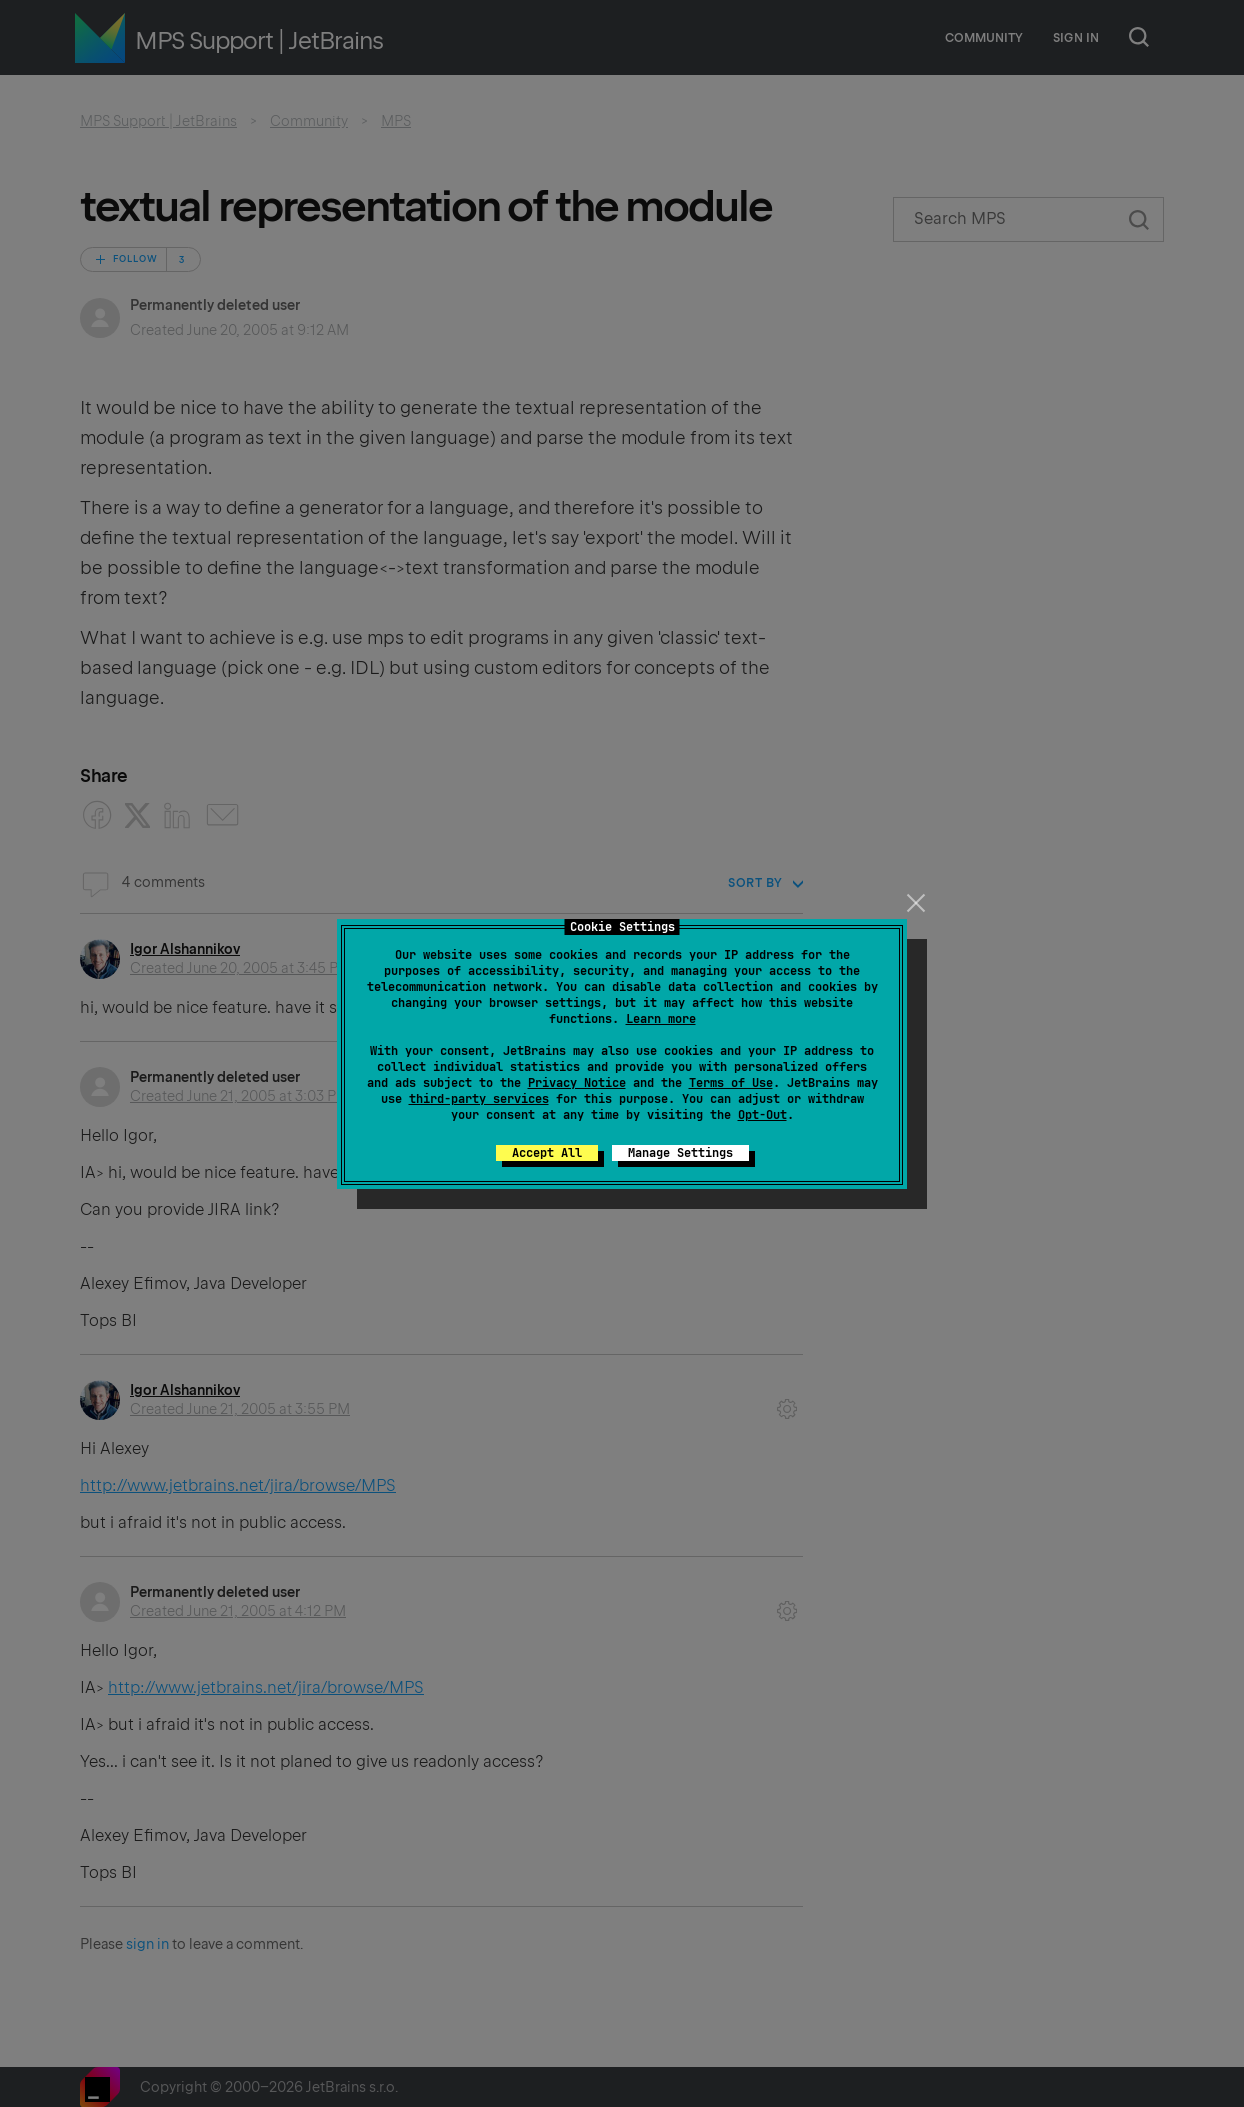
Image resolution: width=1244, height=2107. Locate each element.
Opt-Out (762, 1115)
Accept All (547, 1153)
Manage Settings (680, 1153)
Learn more (661, 1019)
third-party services (479, 1099)
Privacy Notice (577, 1083)
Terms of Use (731, 1083)
